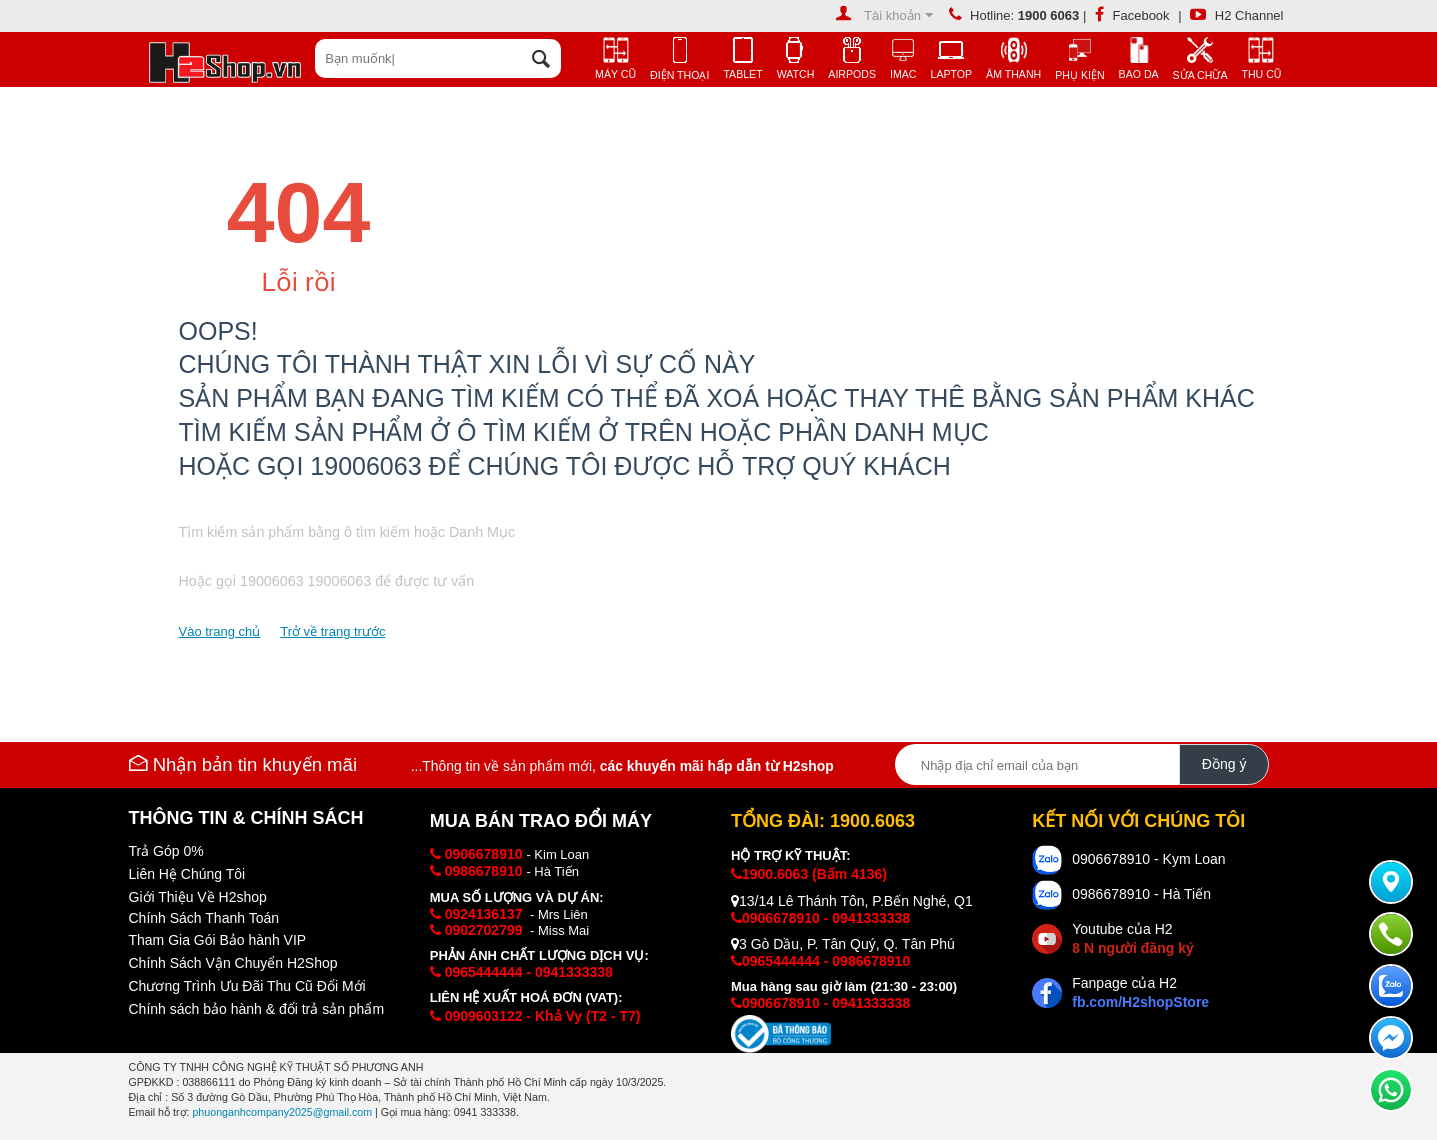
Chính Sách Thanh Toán (204, 918)
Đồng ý (1224, 764)
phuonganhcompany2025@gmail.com (282, 1112)
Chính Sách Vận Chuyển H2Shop (233, 963)
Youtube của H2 (1132, 938)
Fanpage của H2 (1140, 992)
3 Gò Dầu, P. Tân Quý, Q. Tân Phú (843, 944)
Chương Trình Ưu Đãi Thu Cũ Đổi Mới (247, 986)
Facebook (1132, 15)
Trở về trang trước (332, 631)
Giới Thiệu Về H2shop (198, 897)
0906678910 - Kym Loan (1148, 859)
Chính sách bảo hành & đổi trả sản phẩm (257, 1009)
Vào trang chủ (220, 631)
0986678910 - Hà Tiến (1141, 894)
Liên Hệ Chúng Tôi (187, 874)
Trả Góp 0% (166, 851)
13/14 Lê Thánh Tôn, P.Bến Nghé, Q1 (852, 901)
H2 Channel (1236, 15)
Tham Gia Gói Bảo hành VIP (218, 940)
